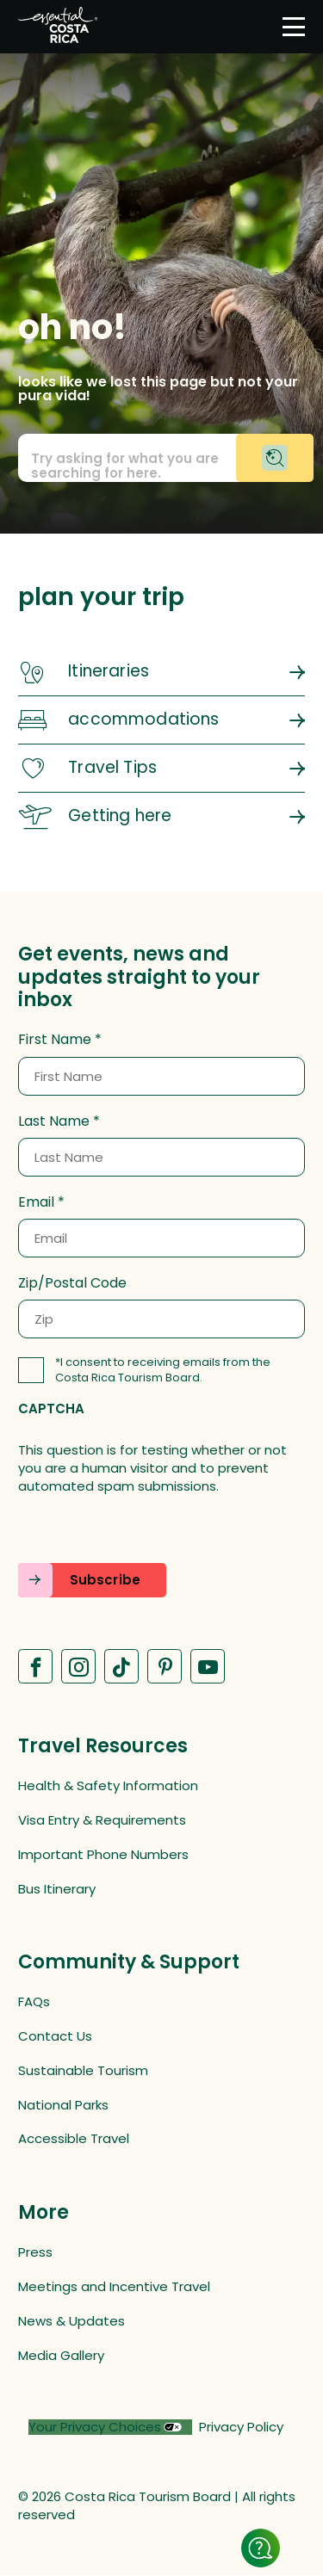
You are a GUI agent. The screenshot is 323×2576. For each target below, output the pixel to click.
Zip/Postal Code (72, 1283)
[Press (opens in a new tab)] (162, 2252)
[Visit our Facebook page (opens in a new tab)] (35, 1666)
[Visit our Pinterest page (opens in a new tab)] (164, 1666)
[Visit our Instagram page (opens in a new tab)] (78, 1666)
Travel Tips (112, 767)
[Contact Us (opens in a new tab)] (162, 2036)
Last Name (54, 1121)
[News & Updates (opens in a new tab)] (162, 2321)
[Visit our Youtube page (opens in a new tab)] (207, 1666)
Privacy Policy (241, 2427)
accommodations (143, 719)
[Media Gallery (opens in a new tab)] (162, 2355)
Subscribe (105, 1580)
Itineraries (108, 671)
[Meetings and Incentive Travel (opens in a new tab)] (162, 2286)
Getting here (119, 815)
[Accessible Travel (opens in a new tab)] (162, 2138)
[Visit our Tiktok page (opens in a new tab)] (121, 1666)
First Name (54, 1039)
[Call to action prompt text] (162, 458)
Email (36, 1202)
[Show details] (260, 2548)
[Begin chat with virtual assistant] (275, 458)
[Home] (57, 27)
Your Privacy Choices (94, 2427)
